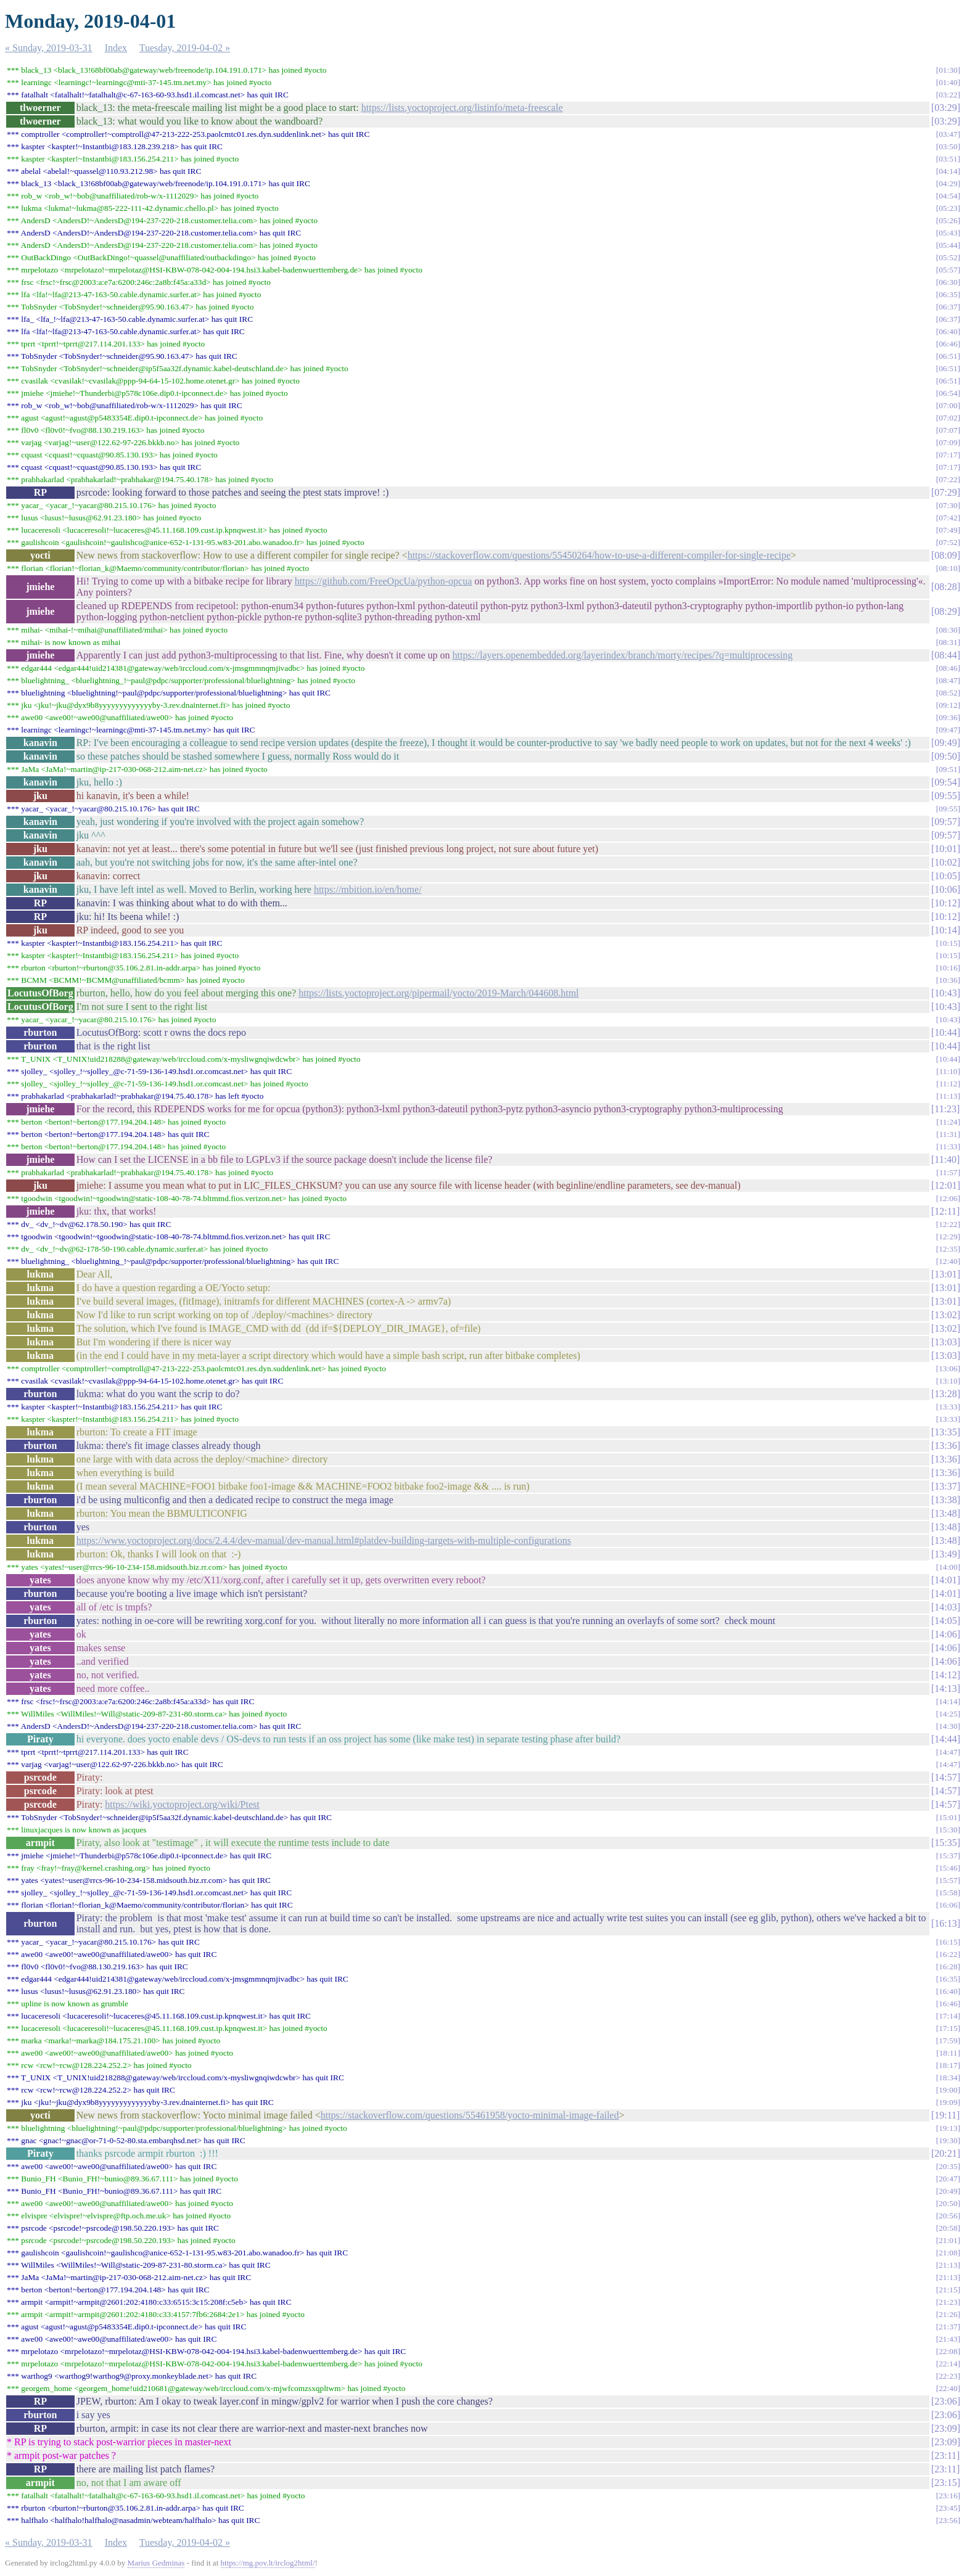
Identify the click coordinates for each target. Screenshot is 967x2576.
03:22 (948, 94)
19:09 (948, 2102)
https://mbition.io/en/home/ (368, 889)
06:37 (948, 306)
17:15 (948, 2028)
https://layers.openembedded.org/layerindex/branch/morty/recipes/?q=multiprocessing (623, 655)
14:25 (948, 1713)
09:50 (945, 756)
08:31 (948, 642)
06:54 (948, 393)
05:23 (948, 208)
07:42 (948, 517)
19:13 (948, 2128)
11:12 (948, 1083)
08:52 (948, 692)
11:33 (948, 1146)
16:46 (948, 2003)
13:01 (945, 1274)
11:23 (945, 1109)
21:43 (948, 2339)
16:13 (945, 1923)
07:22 (948, 479)
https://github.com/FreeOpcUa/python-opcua (383, 581)
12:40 (948, 1261)
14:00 (948, 1567)
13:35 (945, 1432)
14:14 (948, 1701)
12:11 (945, 1211)
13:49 (945, 1554)
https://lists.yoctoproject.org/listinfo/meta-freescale (462, 107)
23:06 (945, 2401)
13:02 (945, 1315)
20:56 (948, 2215)
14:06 (945, 1634)
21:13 (948, 2265)
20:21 (945, 2153)
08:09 (945, 555)
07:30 (948, 505)
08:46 (948, 668)
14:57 (945, 1777)
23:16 (948, 2495)
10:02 (945, 862)
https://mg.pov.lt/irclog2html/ (268, 2562)
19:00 (948, 2089)
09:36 (948, 717)
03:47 (948, 134)
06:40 (948, 331)
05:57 (948, 269)
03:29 (945, 107)
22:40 (948, 2388)
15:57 (948, 1880)
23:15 (945, 2482)
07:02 (948, 417)
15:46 (948, 1868)
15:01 (948, 1817)
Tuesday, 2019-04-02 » (184, 48)
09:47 (948, 729)
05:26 (948, 220)
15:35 (945, 1842)
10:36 (948, 980)
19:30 (948, 2140)
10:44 (945, 1032)
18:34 (948, 2077)
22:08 (948, 2351)
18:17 (948, 2065)
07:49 (948, 530)
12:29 (948, 1236)
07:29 (945, 492)
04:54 (948, 195)
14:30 (948, 1726)
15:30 (948, 1829)
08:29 (945, 611)
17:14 (948, 2015)
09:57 (945, 821)
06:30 (948, 282)
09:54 (945, 782)
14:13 (945, 1688)
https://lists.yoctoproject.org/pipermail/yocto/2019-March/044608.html (438, 993)
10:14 (945, 930)
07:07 (948, 430)
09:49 (945, 742)
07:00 (948, 405)
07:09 (948, 442)
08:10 (948, 568)
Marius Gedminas (156, 2562)
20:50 (948, 2203)
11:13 (948, 1096)
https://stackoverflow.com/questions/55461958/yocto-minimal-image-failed (470, 2115)
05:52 (948, 257)
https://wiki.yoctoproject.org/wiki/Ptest (182, 1804)
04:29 (948, 183)
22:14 (948, 2363)
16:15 (948, 1941)
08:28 (945, 586)
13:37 (945, 1486)
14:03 (945, 1607)
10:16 (948, 967)
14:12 (945, 1675)
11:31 (948, 1134)
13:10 (948, 1380)
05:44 (948, 245)
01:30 (948, 70)
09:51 (948, 769)
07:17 (948, 454)
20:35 (948, 2166)
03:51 (948, 158)
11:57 (948, 1172)
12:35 (948, 1248)
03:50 (948, 146)
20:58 (948, 2228)
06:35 (948, 294)
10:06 (945, 889)
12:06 (948, 1198)
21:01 (948, 2240)
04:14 (948, 171)
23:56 (948, 2520)
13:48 (945, 1513)
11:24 (948, 1121)
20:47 (948, 2178)
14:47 (948, 1752)
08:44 (945, 655)
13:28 (945, 1393)
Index (116, 48)
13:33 (948, 1406)
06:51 (948, 356)
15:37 (948, 1855)
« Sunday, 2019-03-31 (49, 48)
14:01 (945, 1580)
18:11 (948, 2052)
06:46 (948, 343)
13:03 (945, 1342)
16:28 (948, 1966)
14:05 (945, 1620)
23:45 (948, 2507)
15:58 (948, 1892)
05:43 (948, 232)
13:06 (948, 1368)
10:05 (945, 876)
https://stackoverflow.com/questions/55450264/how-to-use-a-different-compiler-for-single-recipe (599, 555)
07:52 (948, 542)
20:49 (948, 2191)
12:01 (945, 1185)
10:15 (948, 943)
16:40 (948, 1991)
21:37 (948, 2326)
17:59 (948, 2040)
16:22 (948, 1954)
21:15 (948, 2289)
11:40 (945, 1159)
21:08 (948, 2252)
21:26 (948, 2314)
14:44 (945, 1739)
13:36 (945, 1445)
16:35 (948, 1978)
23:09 (945, 2428)
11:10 (948, 1071)
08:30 (948, 629)
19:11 (945, 2115)
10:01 (945, 848)
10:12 (945, 903)
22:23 (948, 2376)
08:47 (948, 680)
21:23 (948, 2302)
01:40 (948, 82)
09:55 (945, 795)
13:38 (945, 1500)
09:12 (948, 705)
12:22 (948, 1224)
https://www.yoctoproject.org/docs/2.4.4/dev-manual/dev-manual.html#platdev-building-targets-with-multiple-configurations (323, 1540)
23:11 (945, 2455)
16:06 (948, 1904)
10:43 (945, 993)
